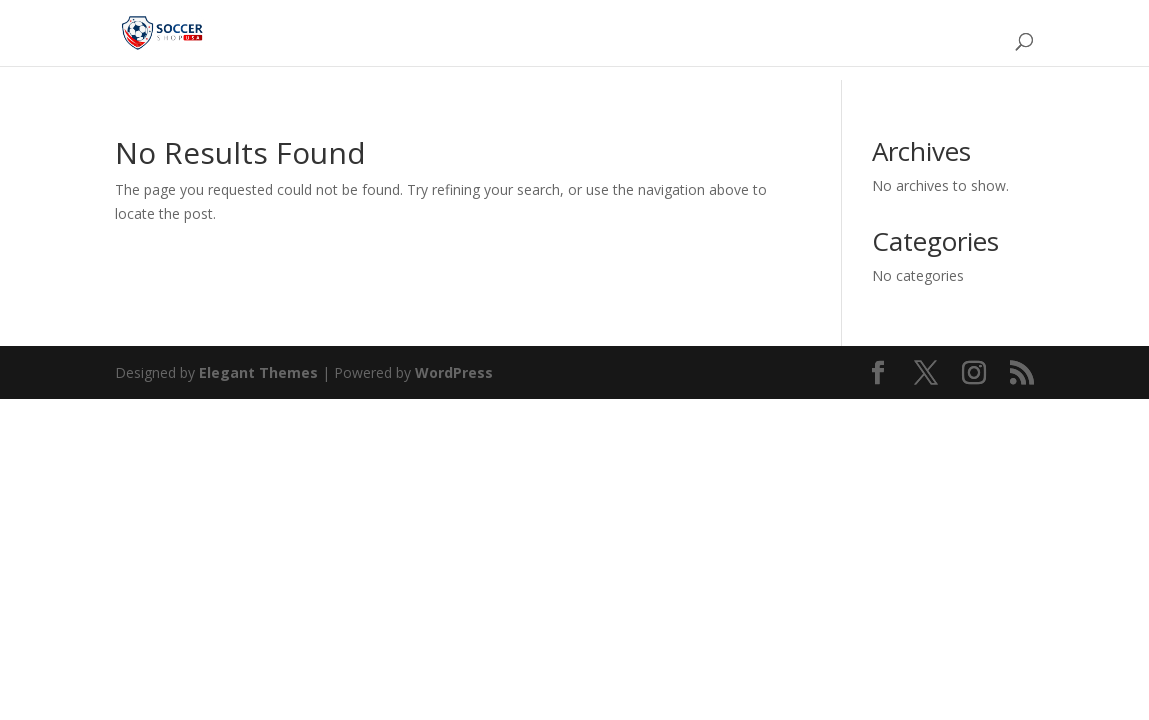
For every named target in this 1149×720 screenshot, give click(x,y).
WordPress (454, 372)
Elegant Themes (258, 372)
